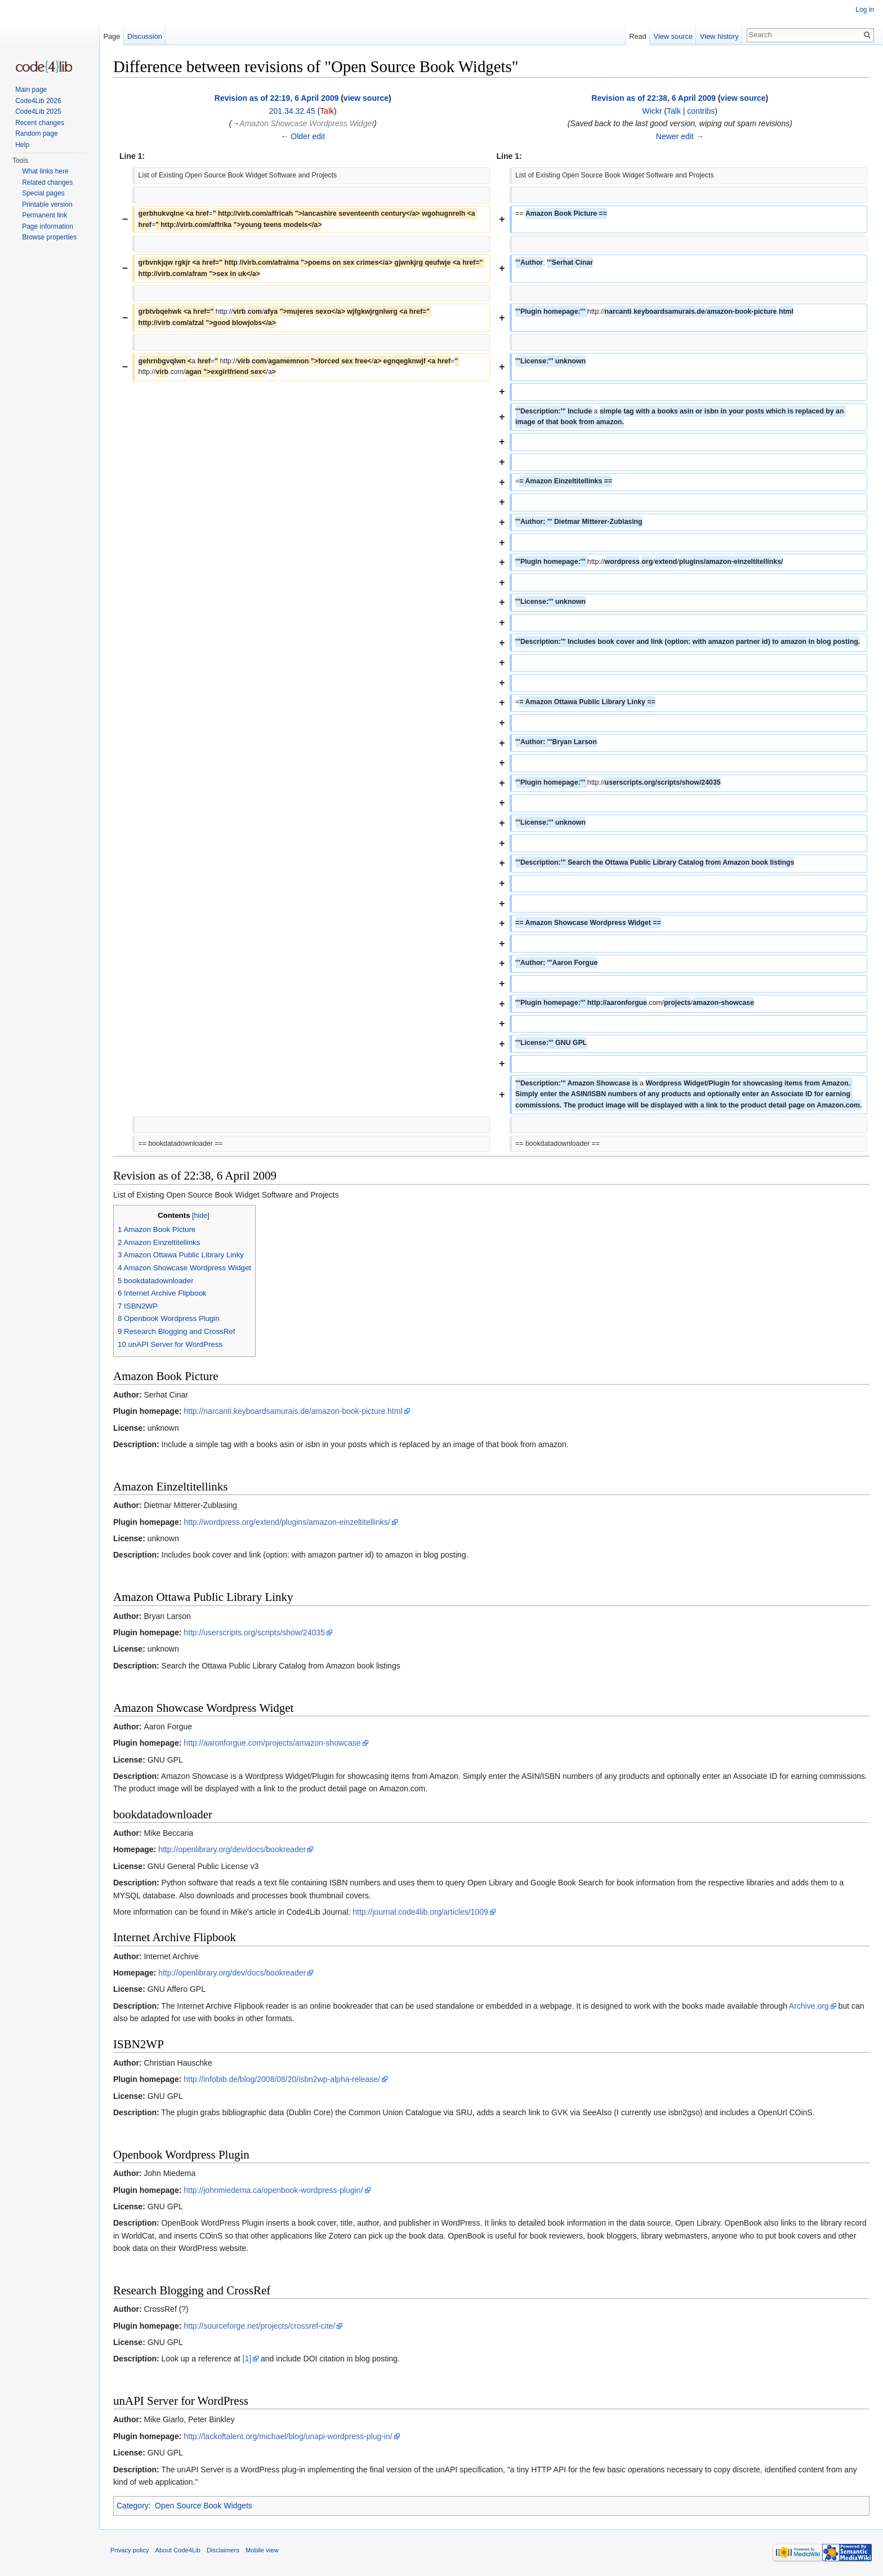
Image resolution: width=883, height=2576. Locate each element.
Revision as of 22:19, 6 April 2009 (276, 98)
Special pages (43, 193)
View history (719, 36)
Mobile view (262, 2550)
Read (637, 36)
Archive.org (809, 2005)
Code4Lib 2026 (38, 101)
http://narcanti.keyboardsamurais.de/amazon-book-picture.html (293, 1411)
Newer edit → (680, 136)
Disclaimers (223, 2550)
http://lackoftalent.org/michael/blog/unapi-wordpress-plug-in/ (288, 2436)
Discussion (144, 36)
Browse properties (49, 237)
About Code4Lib (177, 2550)
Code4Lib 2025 (38, 111)
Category (133, 2505)
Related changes (47, 182)
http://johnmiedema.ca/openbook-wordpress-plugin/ (273, 2190)
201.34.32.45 (292, 110)
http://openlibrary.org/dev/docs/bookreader (232, 1849)
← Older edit (302, 136)
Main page (31, 90)
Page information (47, 226)
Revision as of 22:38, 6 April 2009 (653, 98)
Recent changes (39, 123)
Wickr (652, 110)
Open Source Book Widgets (203, 2505)
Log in (864, 10)
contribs (701, 110)
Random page (36, 133)
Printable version (47, 204)
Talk (327, 110)
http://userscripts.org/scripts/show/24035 (254, 1632)
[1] (247, 2358)
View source (673, 36)
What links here (45, 171)
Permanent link (44, 215)
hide (201, 1216)
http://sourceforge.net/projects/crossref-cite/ (259, 2325)
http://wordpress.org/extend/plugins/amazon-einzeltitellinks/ (287, 1522)
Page (111, 36)
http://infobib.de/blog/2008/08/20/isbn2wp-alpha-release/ (282, 2079)
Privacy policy (129, 2550)
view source (366, 98)
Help (22, 145)
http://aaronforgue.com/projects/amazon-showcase (272, 1742)
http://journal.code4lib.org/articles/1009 (420, 1911)
